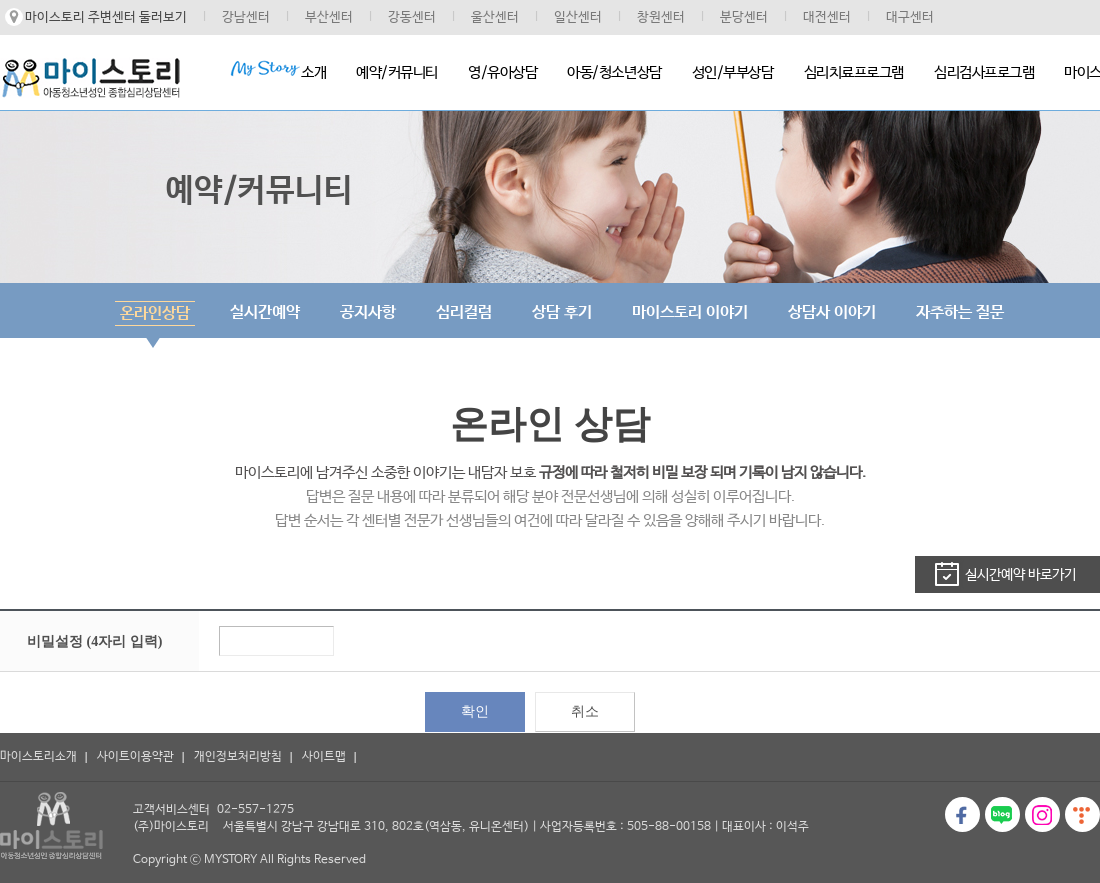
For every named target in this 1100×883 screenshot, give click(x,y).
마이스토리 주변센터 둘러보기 (106, 17)
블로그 (1002, 814)
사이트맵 (324, 757)
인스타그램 (1042, 814)
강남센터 (246, 17)
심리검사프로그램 (984, 72)
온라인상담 (155, 313)
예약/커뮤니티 (397, 72)
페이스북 (962, 814)
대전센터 (827, 17)
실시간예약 (265, 312)
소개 (278, 70)
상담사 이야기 (832, 312)
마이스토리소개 (38, 757)
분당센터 (744, 17)
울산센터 (495, 17)
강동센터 (412, 17)
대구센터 (910, 17)
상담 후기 (562, 312)
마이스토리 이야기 (690, 312)
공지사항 (368, 312)
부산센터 (329, 17)
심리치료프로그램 (854, 72)
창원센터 (661, 17)
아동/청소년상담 (614, 72)
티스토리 (1082, 814)
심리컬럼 (464, 312)
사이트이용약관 (135, 757)
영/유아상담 (502, 72)
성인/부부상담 (733, 72)
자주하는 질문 (960, 312)
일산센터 (578, 17)
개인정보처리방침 (238, 757)
